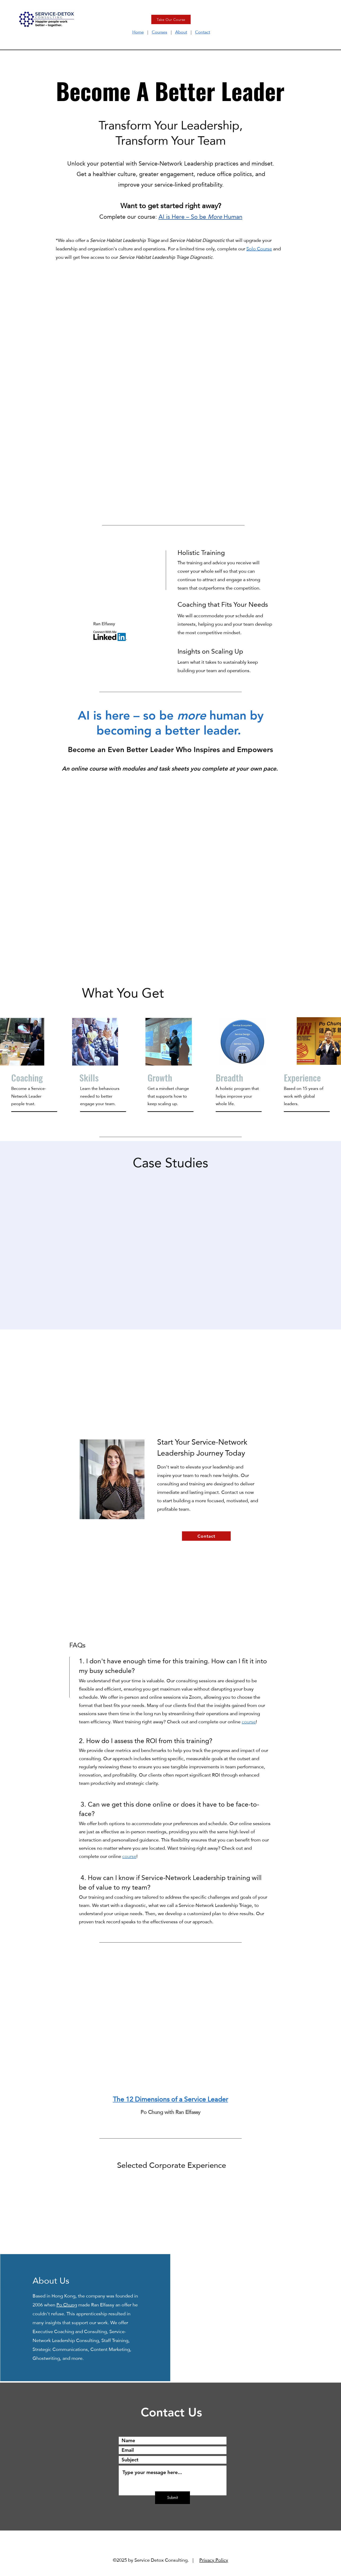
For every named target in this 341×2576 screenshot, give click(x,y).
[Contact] (206, 1536)
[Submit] (172, 2497)
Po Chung (66, 2304)
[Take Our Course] (171, 19)
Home (138, 32)
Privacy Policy (213, 2560)
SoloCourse (259, 248)
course (249, 1721)
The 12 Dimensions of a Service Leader (170, 2099)
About (181, 32)
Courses (159, 32)
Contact (202, 32)
